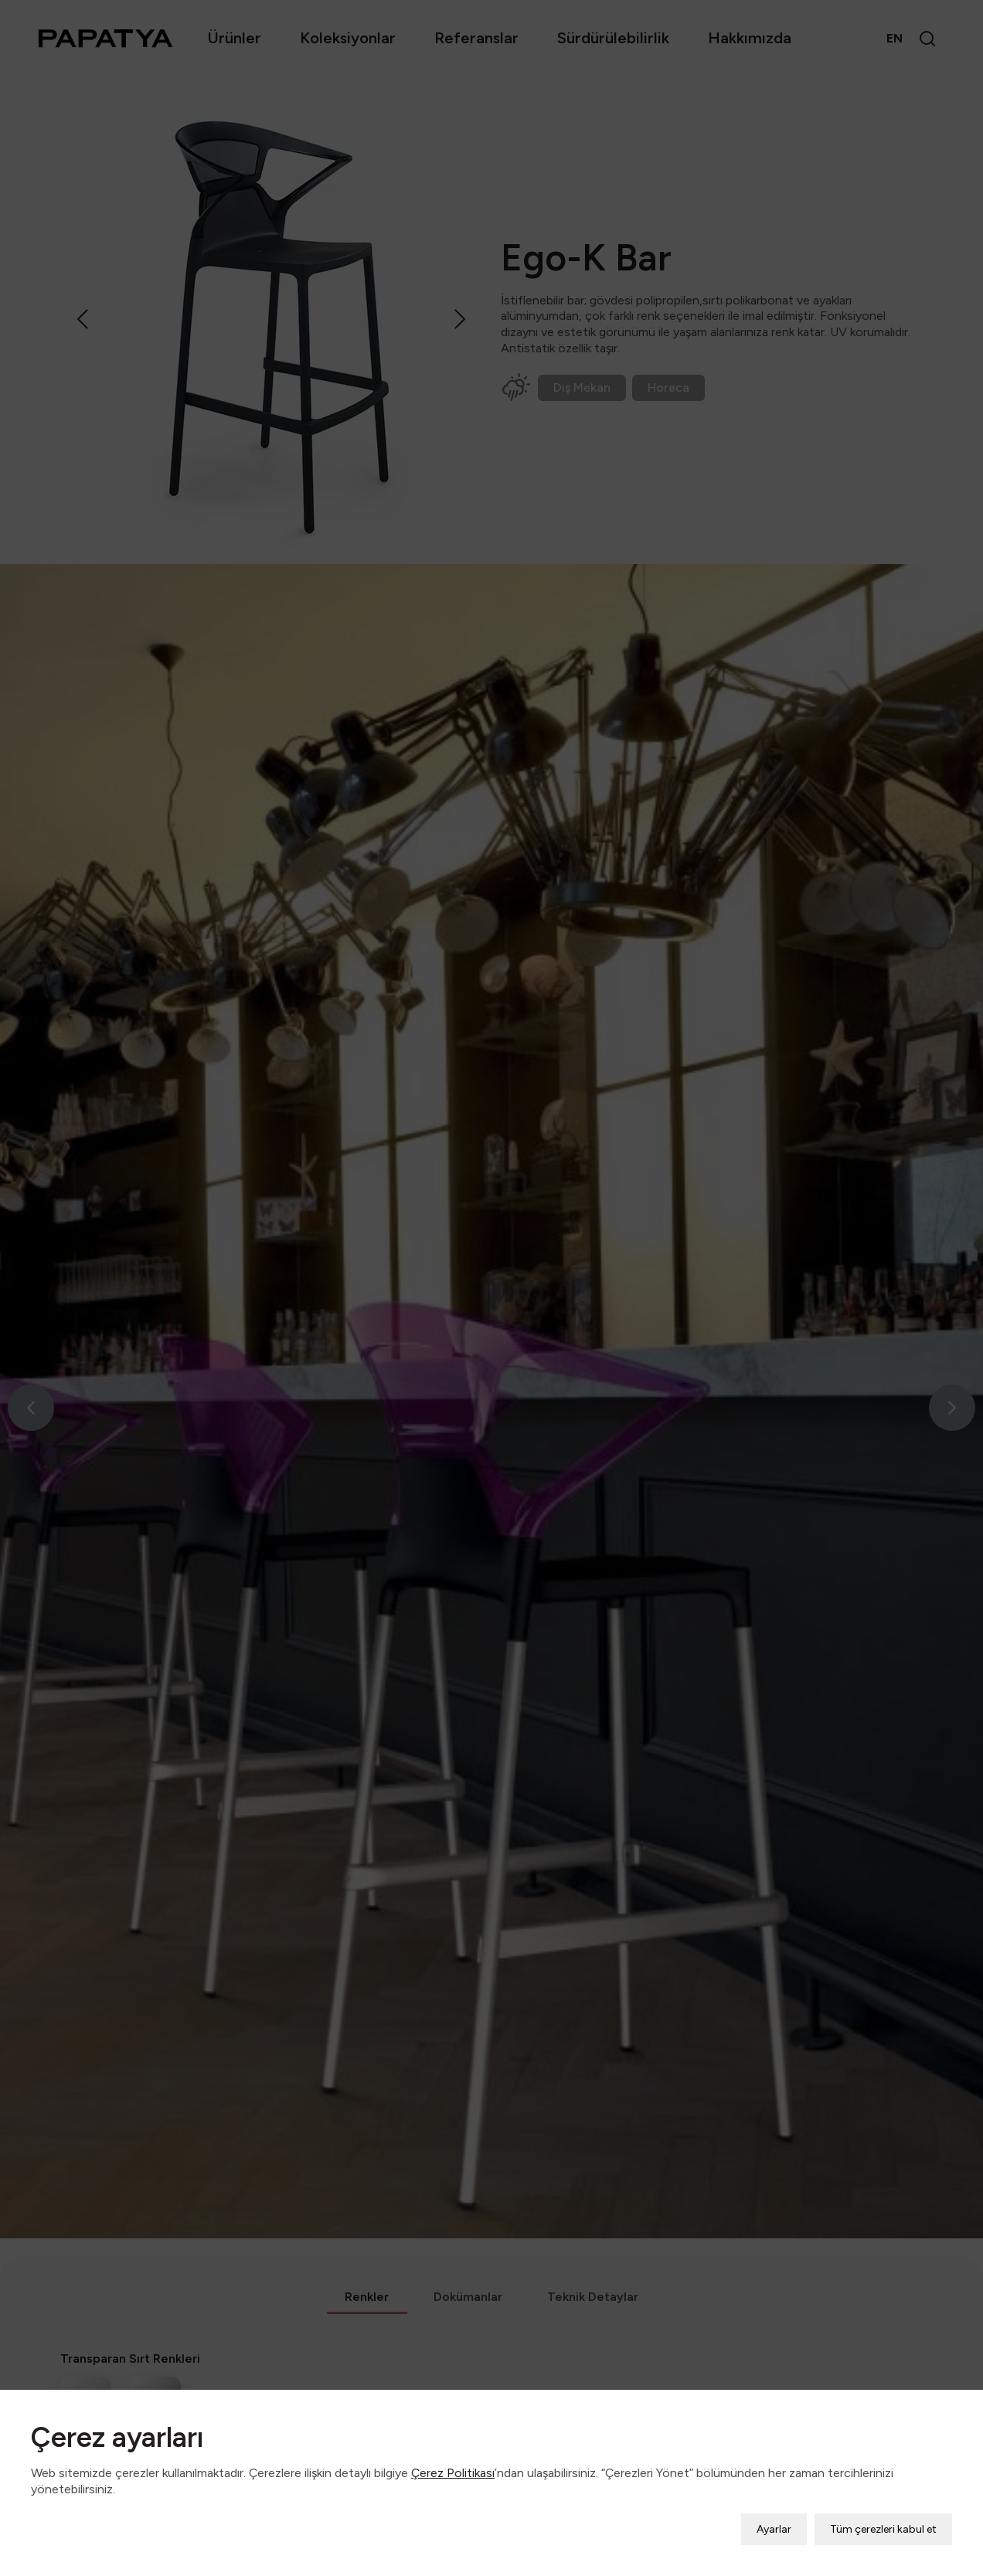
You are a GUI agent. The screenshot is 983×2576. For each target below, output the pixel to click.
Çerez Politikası (453, 2439)
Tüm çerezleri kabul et (883, 2496)
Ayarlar (774, 2496)
